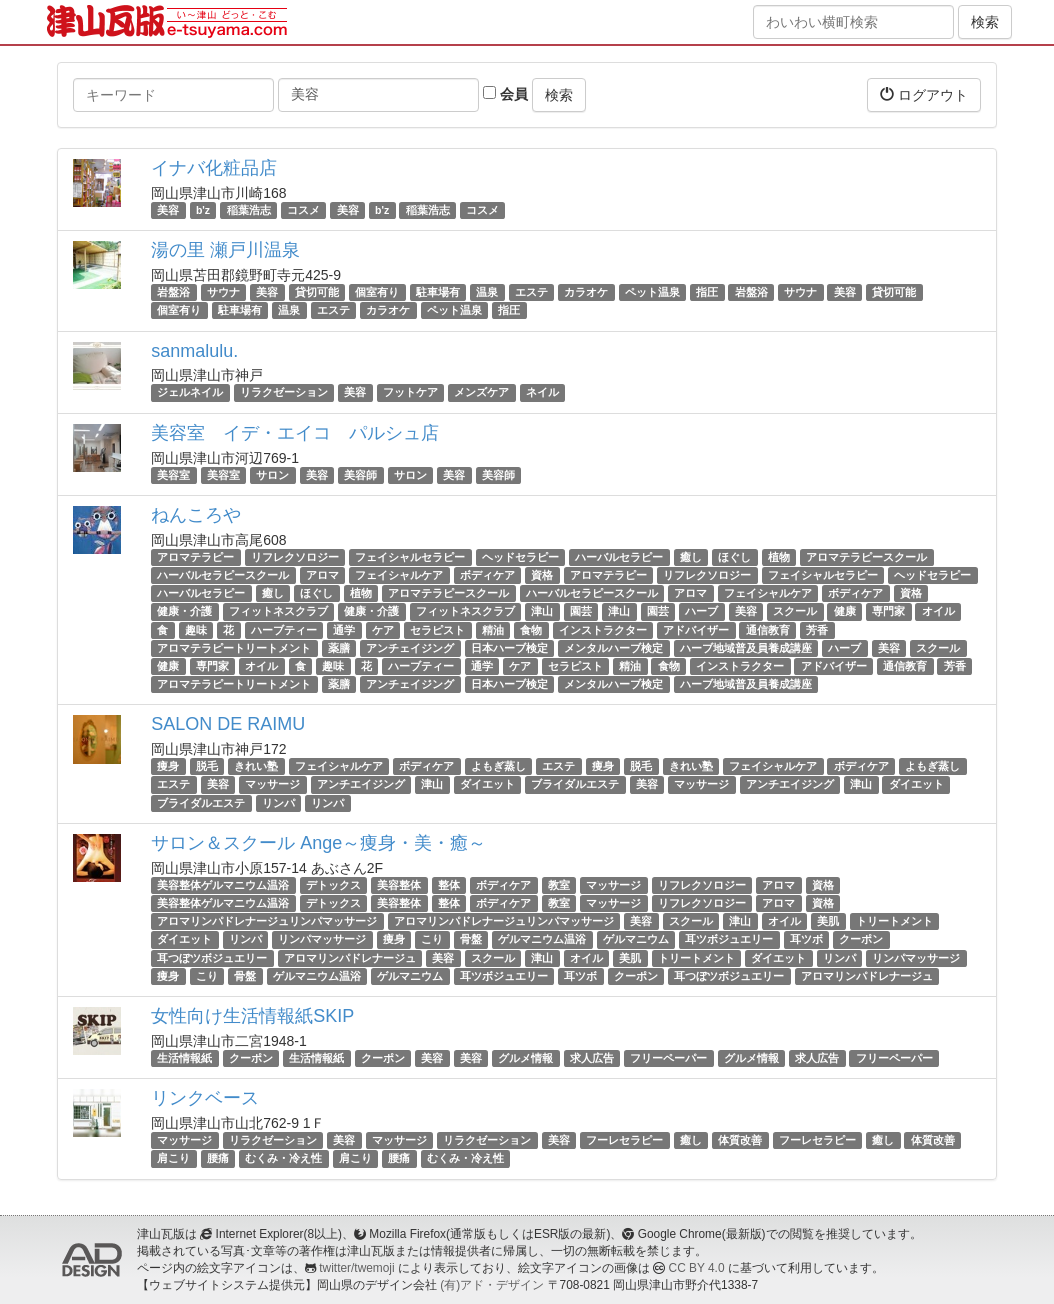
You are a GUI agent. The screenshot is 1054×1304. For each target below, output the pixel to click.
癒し (691, 557)
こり (432, 939)
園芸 (581, 611)
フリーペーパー (668, 1058)
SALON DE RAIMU (228, 724)
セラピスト (437, 630)
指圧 (707, 292)
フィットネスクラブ (278, 611)
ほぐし (734, 557)
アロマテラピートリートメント (234, 648)
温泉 (487, 292)
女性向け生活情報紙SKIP (252, 1016)
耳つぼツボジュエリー (212, 958)
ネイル (542, 393)
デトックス (333, 885)
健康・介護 (184, 611)
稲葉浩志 (249, 210)
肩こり (173, 1158)
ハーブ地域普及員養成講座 (746, 648)
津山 (542, 611)
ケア (383, 630)
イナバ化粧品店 (214, 168)
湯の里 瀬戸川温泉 (225, 250)
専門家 (888, 611)
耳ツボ (806, 939)
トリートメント (894, 921)
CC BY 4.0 (697, 1268)
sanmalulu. (194, 351)
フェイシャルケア (399, 575)
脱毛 (207, 766)
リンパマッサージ (322, 939)
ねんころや (196, 515)
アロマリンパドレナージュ (350, 958)
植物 (779, 557)
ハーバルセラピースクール (223, 575)
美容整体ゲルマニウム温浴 (223, 885)
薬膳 (339, 648)
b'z (203, 210)
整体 (449, 885)
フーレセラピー (624, 1140)
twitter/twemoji (356, 1268)
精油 (493, 630)
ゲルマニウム (636, 939)
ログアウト (924, 94)
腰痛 (218, 1158)
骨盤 (471, 939)
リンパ (278, 803)
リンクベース (205, 1098)
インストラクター (603, 630)
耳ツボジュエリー (729, 939)
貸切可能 (317, 292)
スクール (795, 611)
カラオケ (586, 292)
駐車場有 (438, 292)
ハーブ (701, 611)
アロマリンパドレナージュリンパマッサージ (267, 921)
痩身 (168, 766)
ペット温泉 (652, 292)
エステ (531, 292)
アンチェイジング (410, 648)
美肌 (828, 921)
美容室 (173, 475)
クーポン (861, 939)
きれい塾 (256, 766)
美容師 (360, 475)
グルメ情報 (525, 1058)
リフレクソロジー (295, 557)
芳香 (817, 630)
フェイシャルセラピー (410, 557)
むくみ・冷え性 (283, 1158)
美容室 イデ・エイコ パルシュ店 (295, 433)
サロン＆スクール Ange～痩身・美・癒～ (318, 843)
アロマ (322, 575)
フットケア (410, 393)
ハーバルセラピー (619, 557)
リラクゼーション (284, 393)
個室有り (377, 292)
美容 (168, 210)
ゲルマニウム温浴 (542, 939)
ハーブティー (284, 630)
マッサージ (272, 785)
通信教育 (768, 630)
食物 (531, 630)
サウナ (223, 292)
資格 (542, 575)
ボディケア (487, 575)
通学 (344, 630)
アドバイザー (696, 630)
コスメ (303, 210)
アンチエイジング (361, 785)
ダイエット (487, 785)
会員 (505, 94)
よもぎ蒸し (498, 766)
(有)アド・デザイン (492, 1285)
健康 (845, 611)
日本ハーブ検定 (509, 648)
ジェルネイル (190, 393)
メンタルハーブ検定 (613, 648)
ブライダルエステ (575, 785)
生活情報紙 (184, 1058)
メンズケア (481, 393)
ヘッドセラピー (520, 557)
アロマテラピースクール (866, 557)
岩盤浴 (173, 292)
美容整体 (399, 885)
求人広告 (592, 1058)
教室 (559, 885)
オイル (938, 611)
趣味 (196, 630)
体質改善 (740, 1140)
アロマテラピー (195, 557)
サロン (272, 475)
